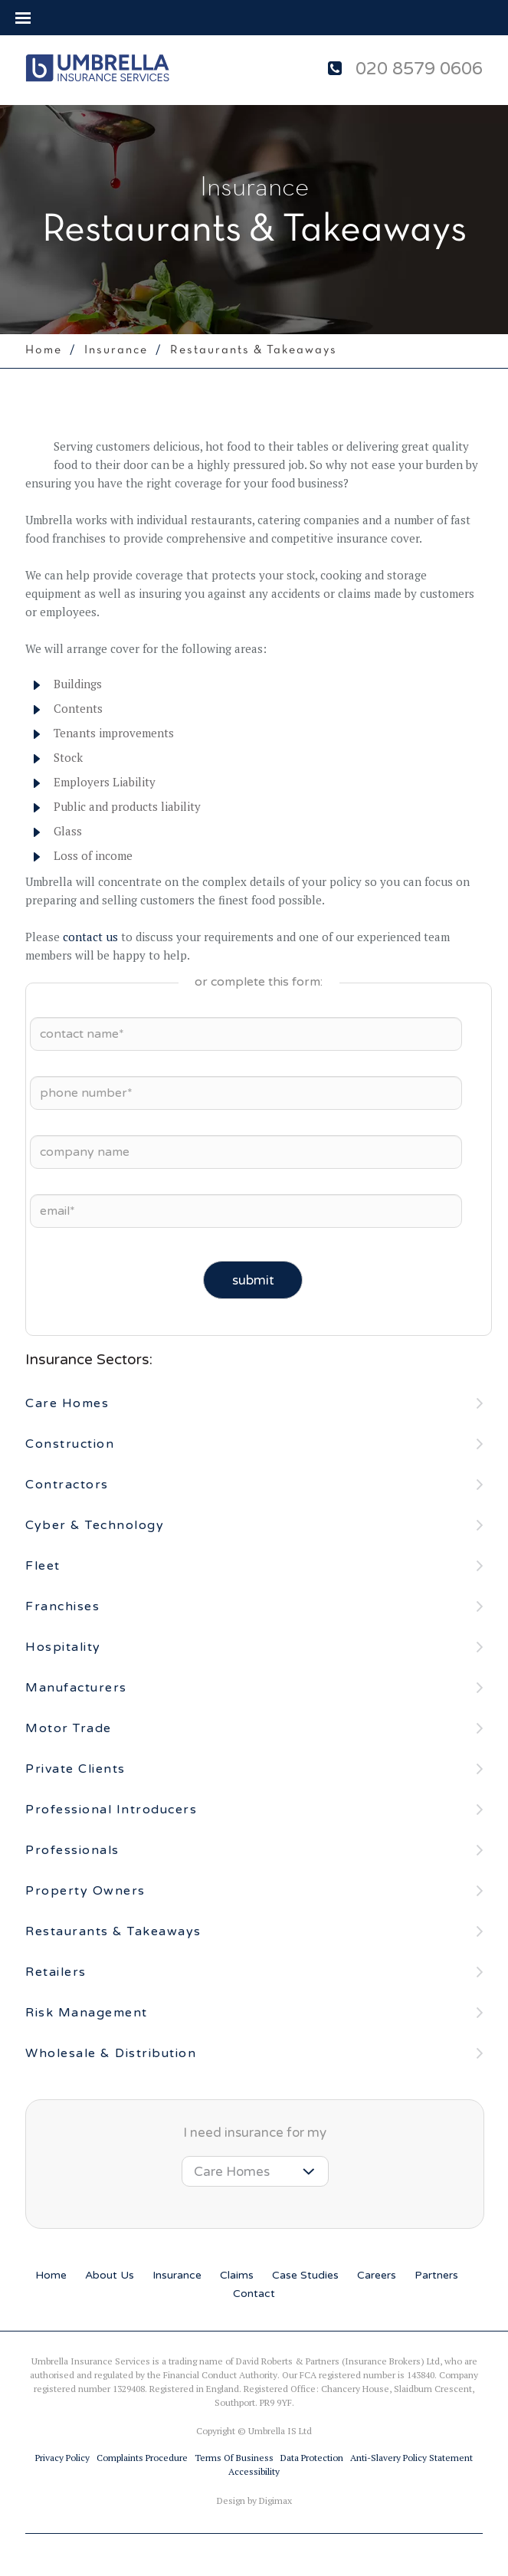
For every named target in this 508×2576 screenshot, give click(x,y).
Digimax (275, 2500)
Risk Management (86, 2012)
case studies (305, 2275)
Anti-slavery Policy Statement (411, 2457)
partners (436, 2275)
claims (237, 2275)
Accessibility (254, 2471)
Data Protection (311, 2457)
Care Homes (67, 1403)
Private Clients (75, 1769)
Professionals (72, 1850)
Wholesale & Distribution (110, 2053)
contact (254, 2293)
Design (231, 2500)
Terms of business (234, 2457)
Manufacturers (76, 1687)
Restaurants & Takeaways (113, 1931)
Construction (69, 1444)
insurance (177, 2275)
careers (376, 2275)
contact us (90, 936)
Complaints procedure (142, 2457)
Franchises (62, 1606)
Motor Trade (68, 1728)
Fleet (43, 1565)
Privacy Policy (62, 2457)
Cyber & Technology (94, 1525)
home (43, 350)
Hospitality (63, 1647)
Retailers (56, 1972)
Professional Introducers (111, 1809)
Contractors (67, 1484)
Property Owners (85, 1890)
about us (109, 2275)
